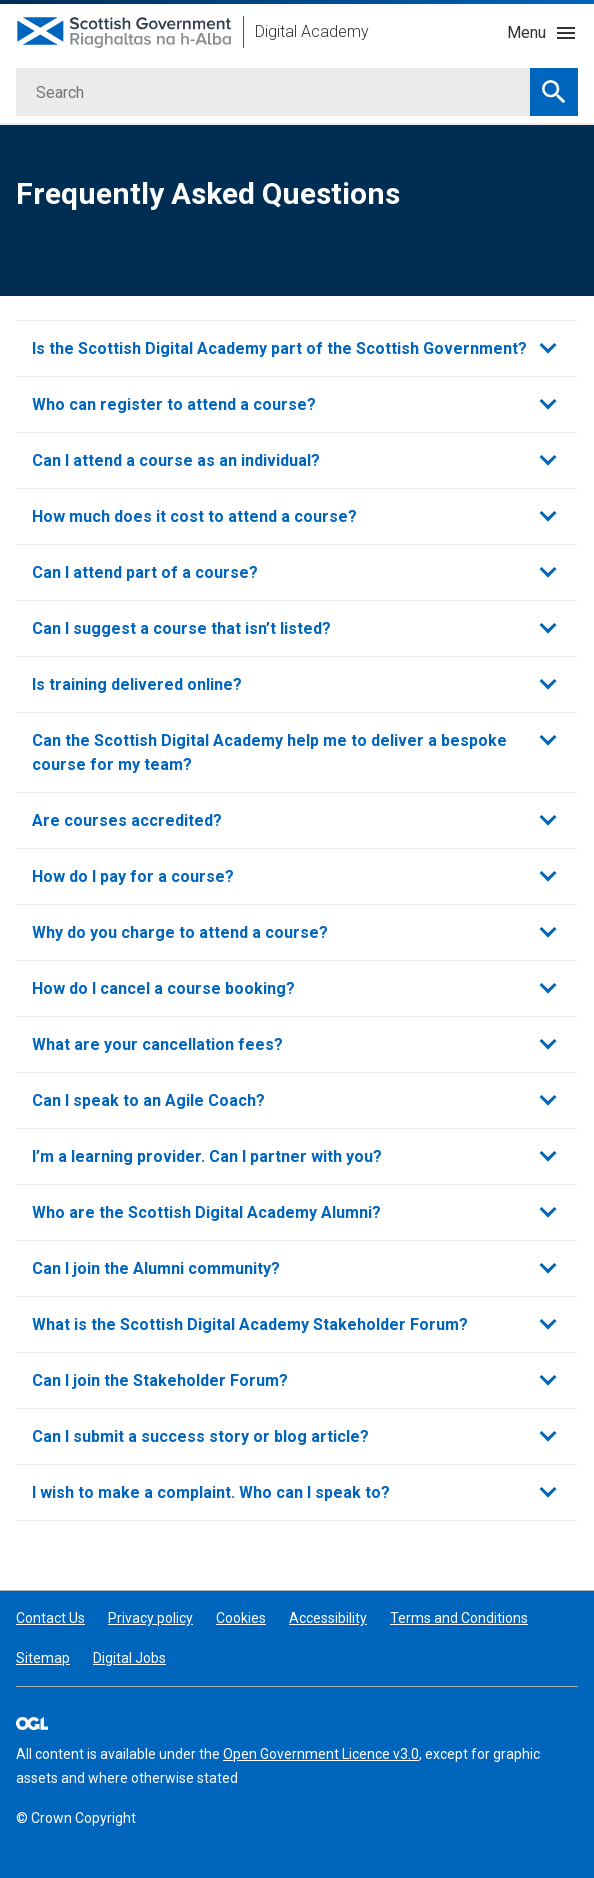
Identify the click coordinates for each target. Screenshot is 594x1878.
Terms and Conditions (459, 1618)
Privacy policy (150, 1618)
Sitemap (43, 1658)
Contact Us (50, 1618)
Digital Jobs (129, 1658)
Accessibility (328, 1618)
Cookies (241, 1618)
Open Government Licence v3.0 (321, 1754)
